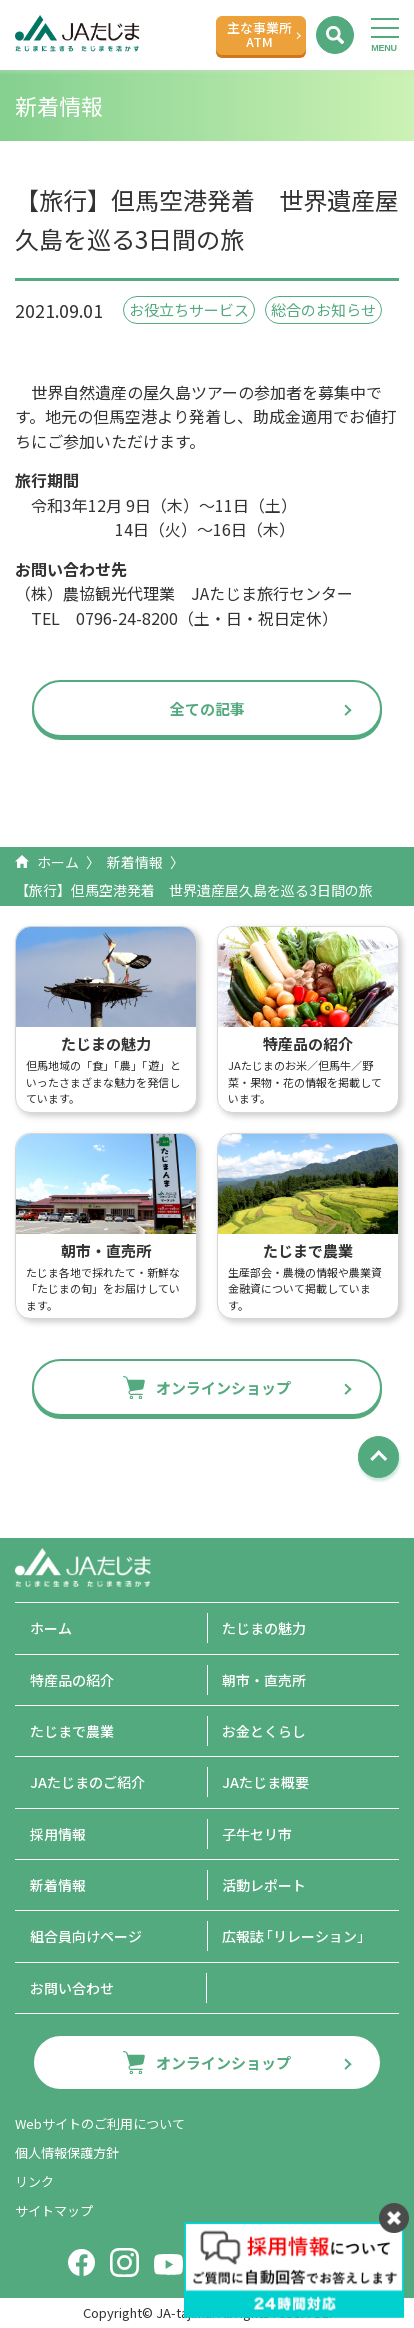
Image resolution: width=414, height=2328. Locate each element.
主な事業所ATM (259, 34)
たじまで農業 (72, 1731)
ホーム (58, 862)
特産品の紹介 (72, 1680)
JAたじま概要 (265, 1782)
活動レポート (264, 1885)
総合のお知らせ (323, 309)
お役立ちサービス (189, 309)
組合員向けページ (86, 1936)
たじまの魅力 (264, 1628)
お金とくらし (264, 1731)
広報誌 (296, 1936)
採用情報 (58, 1834)
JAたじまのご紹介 (87, 1782)
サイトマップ (54, 2210)
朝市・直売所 (264, 1680)
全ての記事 (207, 708)
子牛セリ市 (257, 1834)
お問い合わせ (72, 1988)
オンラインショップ (223, 1387)
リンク (34, 2181)
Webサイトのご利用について (100, 2123)
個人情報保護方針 (67, 2152)
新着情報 (135, 862)
